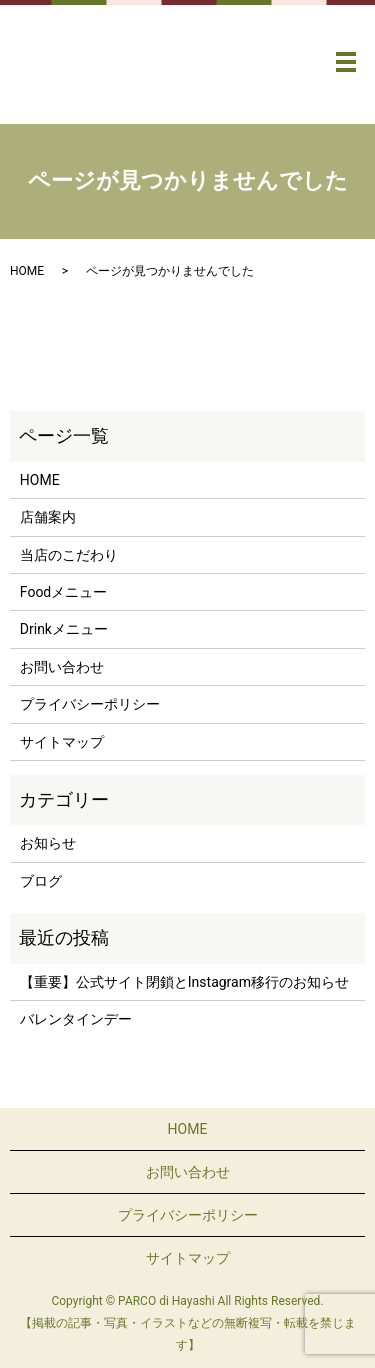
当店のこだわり (69, 555)
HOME (27, 271)
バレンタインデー (76, 1019)
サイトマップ (62, 742)
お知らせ (48, 843)
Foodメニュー (63, 592)
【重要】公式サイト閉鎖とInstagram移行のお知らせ (184, 982)
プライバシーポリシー (90, 704)
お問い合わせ (62, 667)
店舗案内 (48, 517)
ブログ (41, 881)
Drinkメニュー (64, 629)
